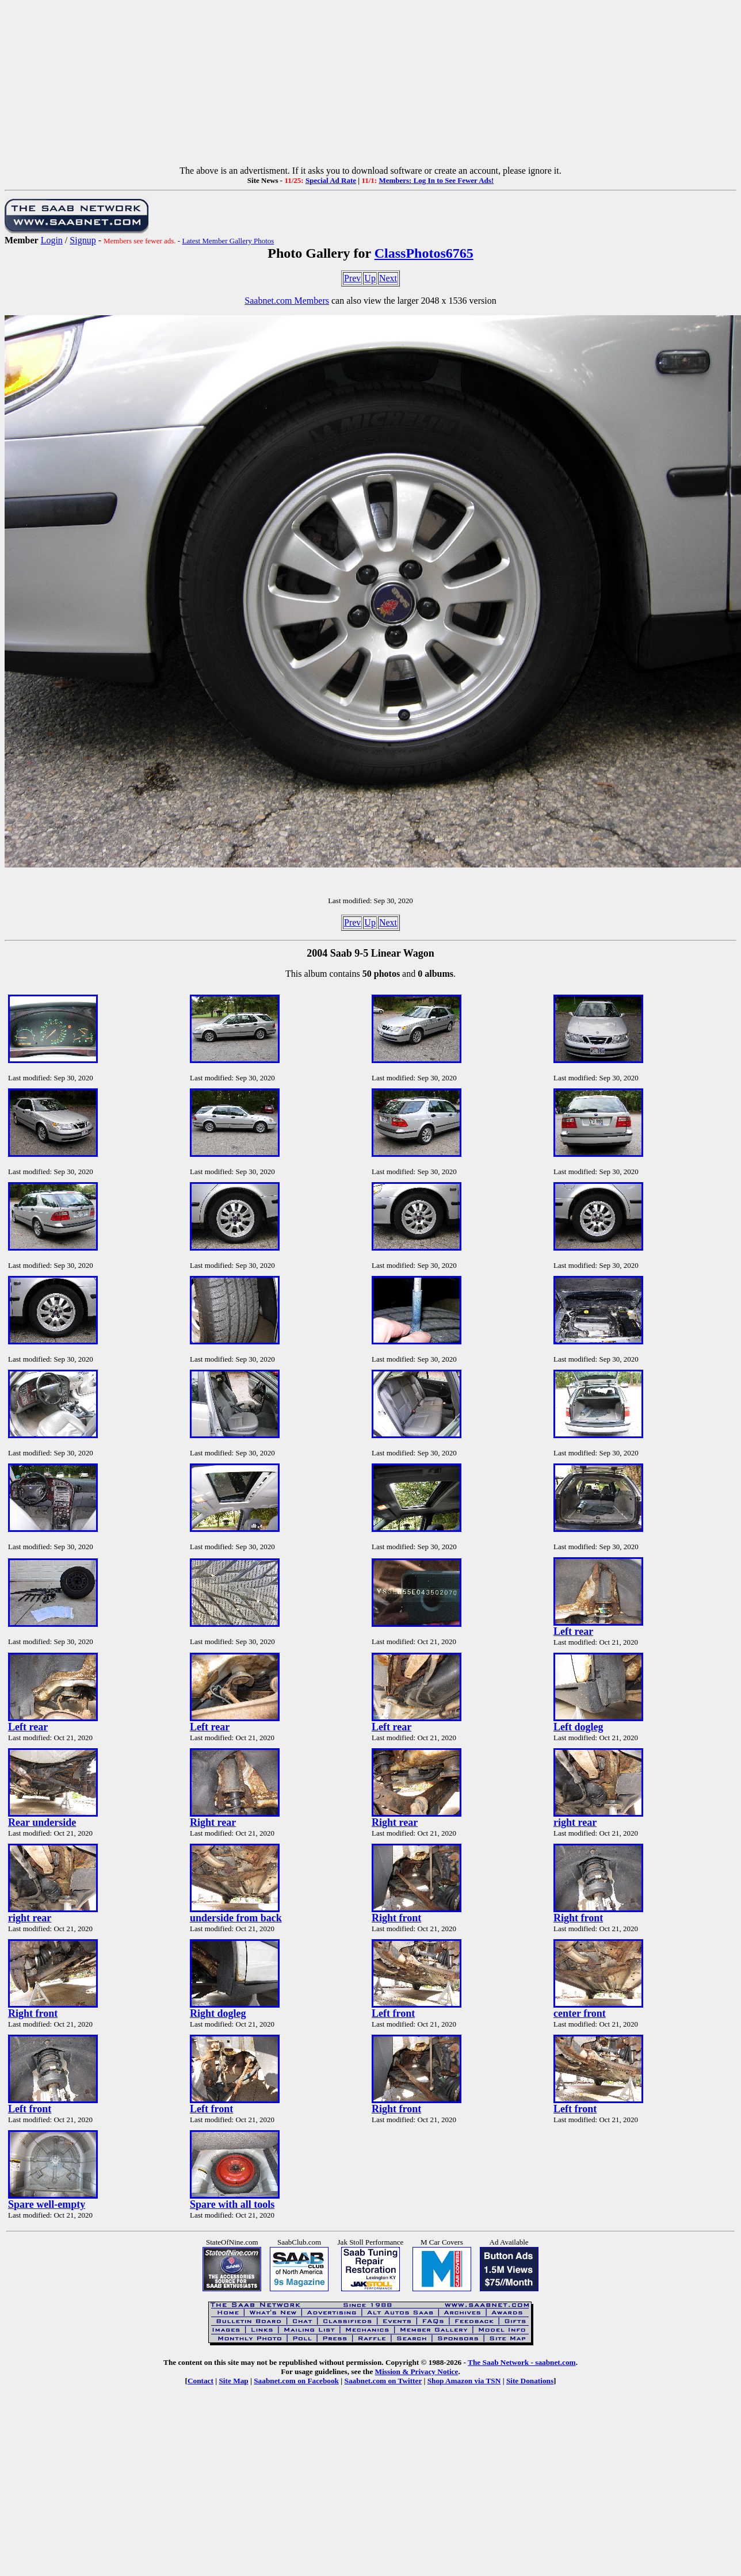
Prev (352, 278)
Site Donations (529, 2380)
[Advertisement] (370, 85)
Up (370, 278)
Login (52, 240)
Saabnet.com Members (287, 300)
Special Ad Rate (330, 180)
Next (388, 278)
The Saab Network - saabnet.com (522, 2362)
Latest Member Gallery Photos (228, 240)
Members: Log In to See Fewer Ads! (436, 180)
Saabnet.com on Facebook (296, 2380)
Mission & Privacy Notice (417, 2371)
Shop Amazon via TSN (464, 2380)
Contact (200, 2380)
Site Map (233, 2380)
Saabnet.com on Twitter (383, 2380)
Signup (83, 240)
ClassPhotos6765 (424, 253)
